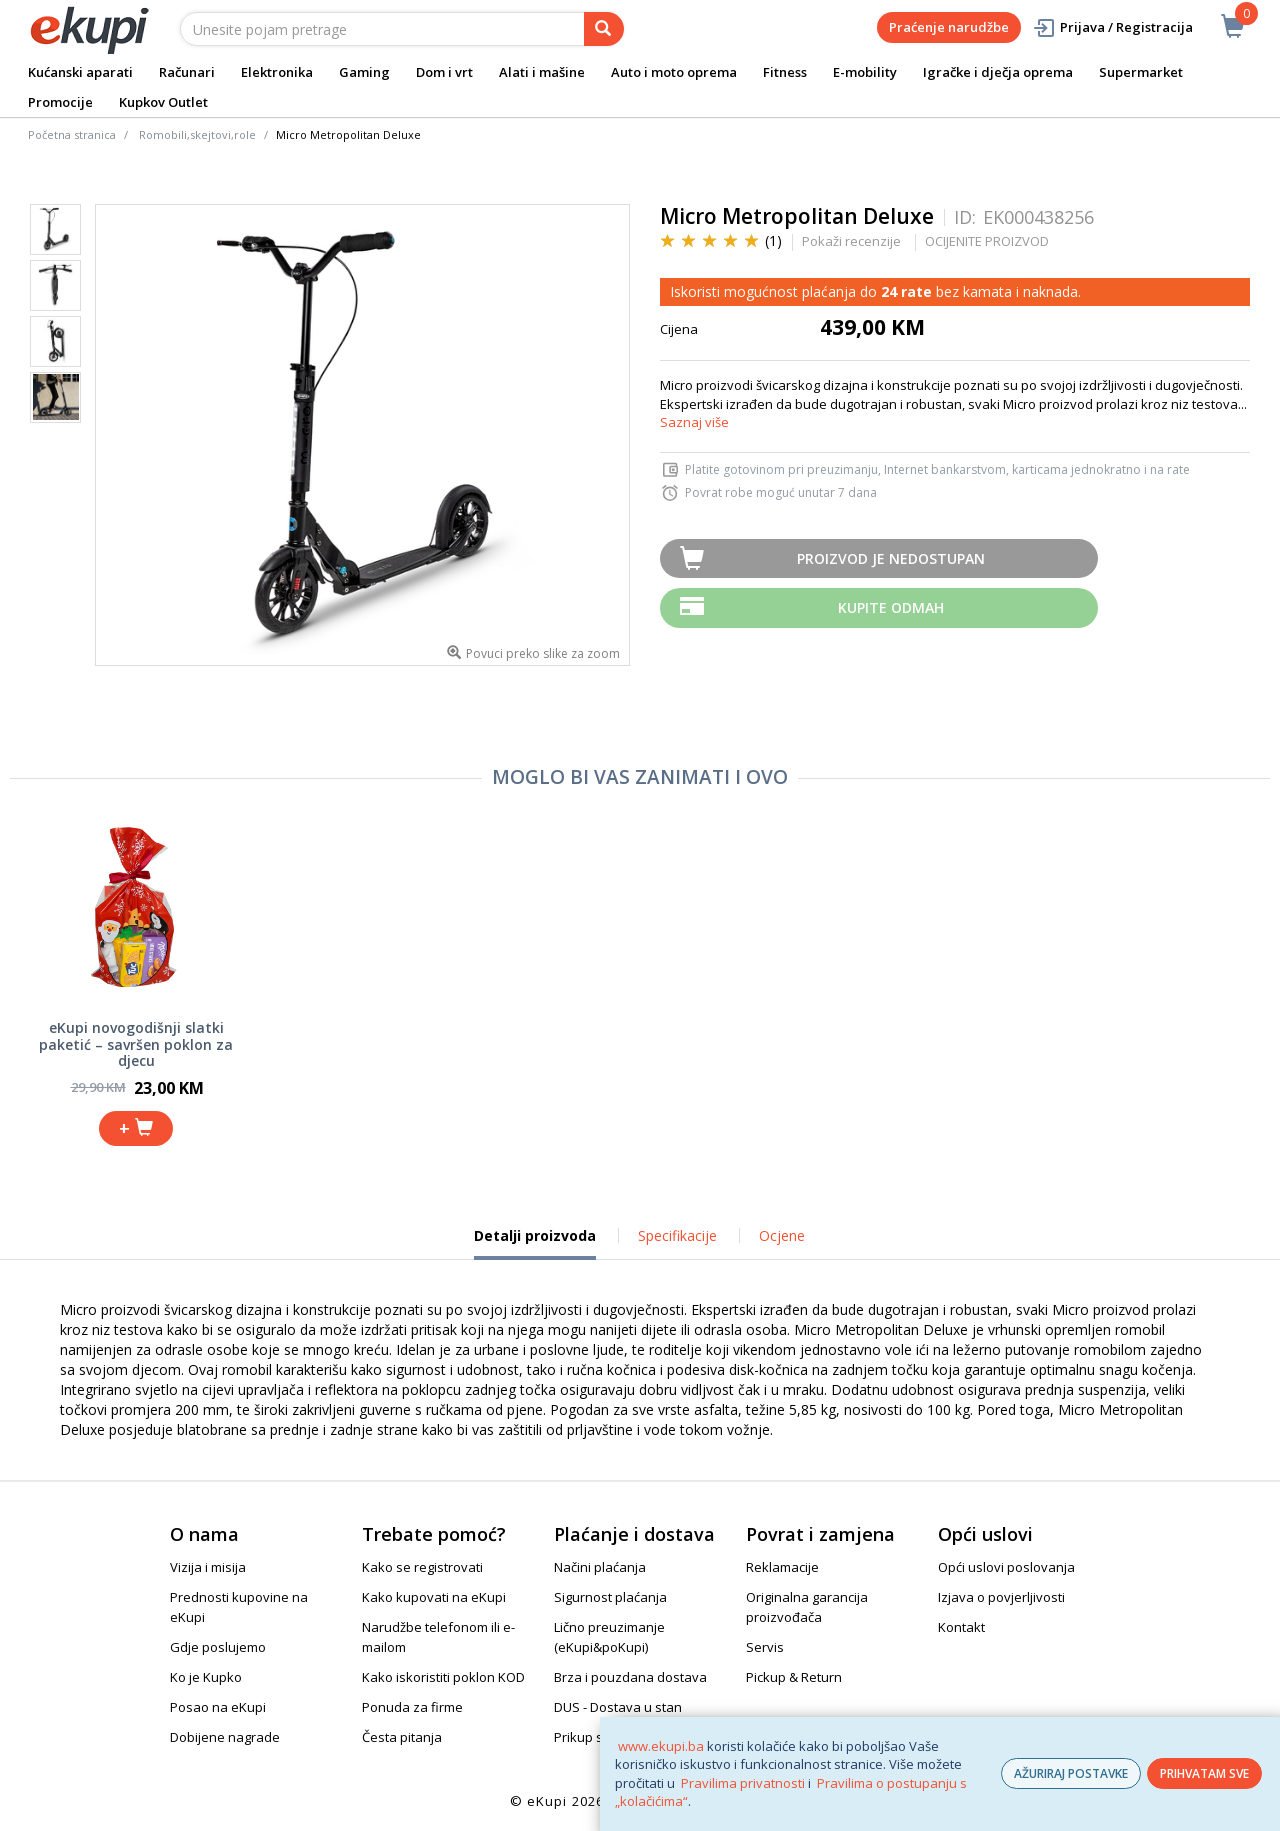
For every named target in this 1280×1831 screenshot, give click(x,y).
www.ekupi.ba (661, 1746)
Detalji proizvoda (535, 1243)
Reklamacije (782, 1567)
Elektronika (277, 72)
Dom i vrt (444, 72)
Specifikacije (677, 1235)
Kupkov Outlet (163, 102)
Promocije (60, 102)
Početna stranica (72, 134)
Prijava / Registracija (1112, 27)
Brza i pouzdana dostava (630, 1677)
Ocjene (782, 1235)
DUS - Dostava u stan (618, 1707)
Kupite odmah (891, 607)
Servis (765, 1647)
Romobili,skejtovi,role (197, 134)
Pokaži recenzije (851, 241)
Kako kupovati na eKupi (434, 1597)
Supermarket (1141, 72)
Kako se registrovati (422, 1567)
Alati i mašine (542, 72)
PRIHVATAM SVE (1204, 1773)
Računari (187, 72)
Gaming (364, 72)
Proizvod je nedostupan (891, 558)
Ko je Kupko (206, 1677)
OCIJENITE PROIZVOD (987, 241)
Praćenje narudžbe (949, 27)
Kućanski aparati (80, 72)
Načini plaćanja (600, 1567)
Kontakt (961, 1627)
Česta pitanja (402, 1737)
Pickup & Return (794, 1677)
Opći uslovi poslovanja (1006, 1567)
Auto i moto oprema (674, 72)
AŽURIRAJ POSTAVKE (1071, 1773)
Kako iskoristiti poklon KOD (443, 1677)
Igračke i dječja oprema (998, 72)
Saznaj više (694, 422)
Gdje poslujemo (218, 1647)
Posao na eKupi (218, 1707)
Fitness (785, 72)
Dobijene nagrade (225, 1737)
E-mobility (865, 72)
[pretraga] (604, 29)
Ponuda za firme (412, 1707)
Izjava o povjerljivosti (1001, 1597)
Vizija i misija (208, 1567)
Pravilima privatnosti (743, 1783)
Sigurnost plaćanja (610, 1597)
